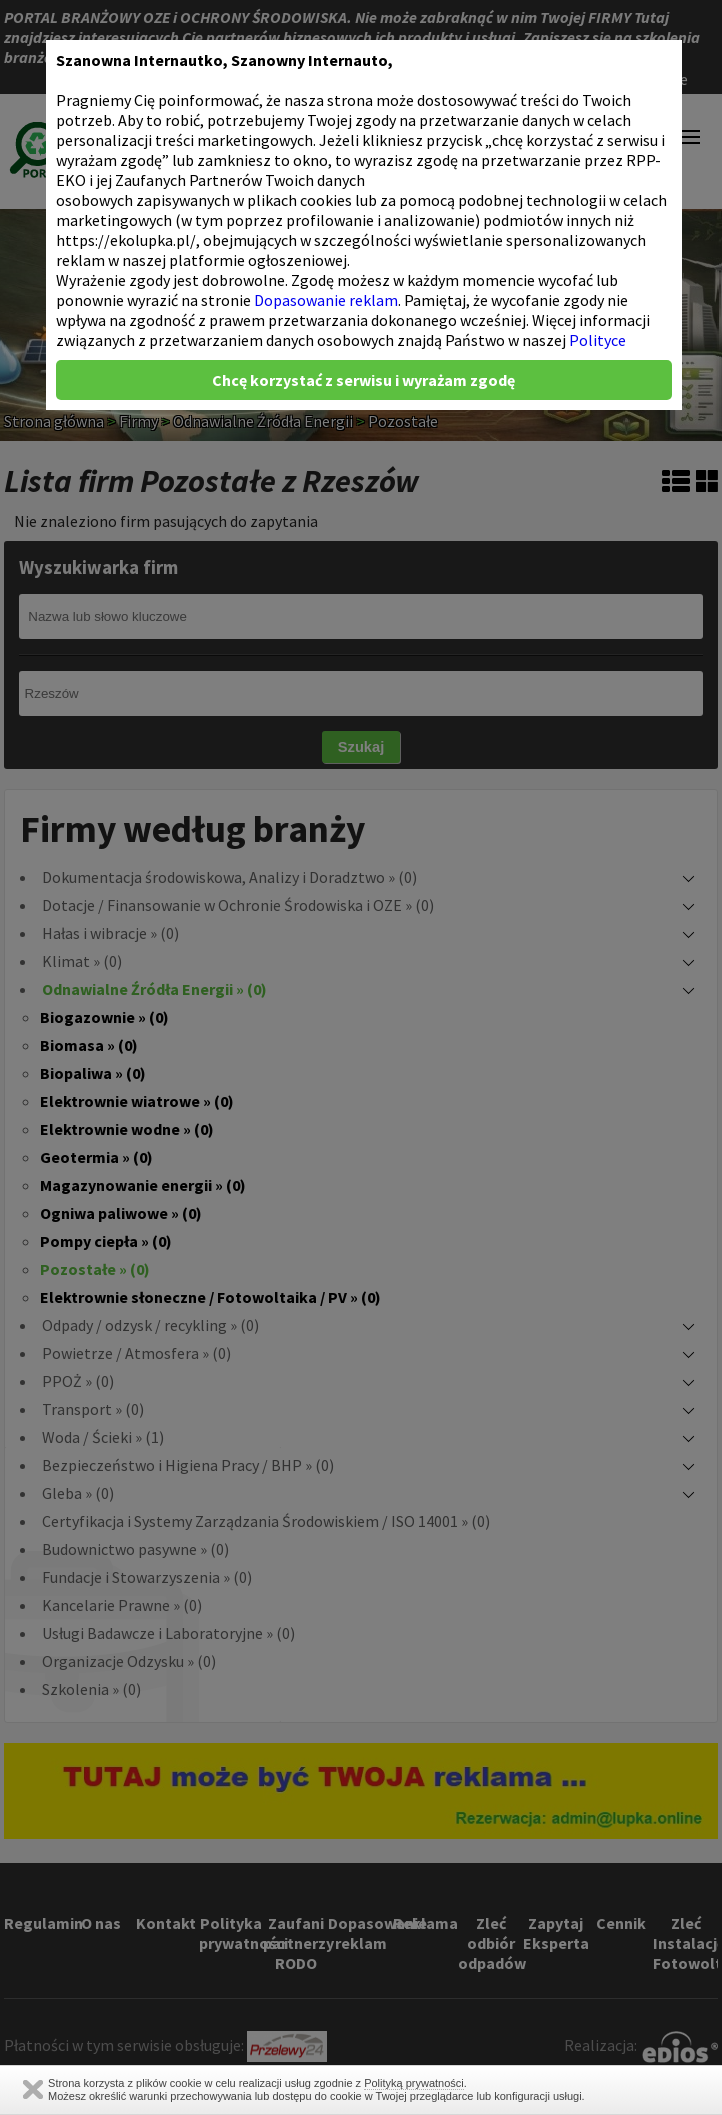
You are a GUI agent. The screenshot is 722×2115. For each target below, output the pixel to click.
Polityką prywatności (414, 2083)
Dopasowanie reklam (326, 300)
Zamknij (33, 2089)
